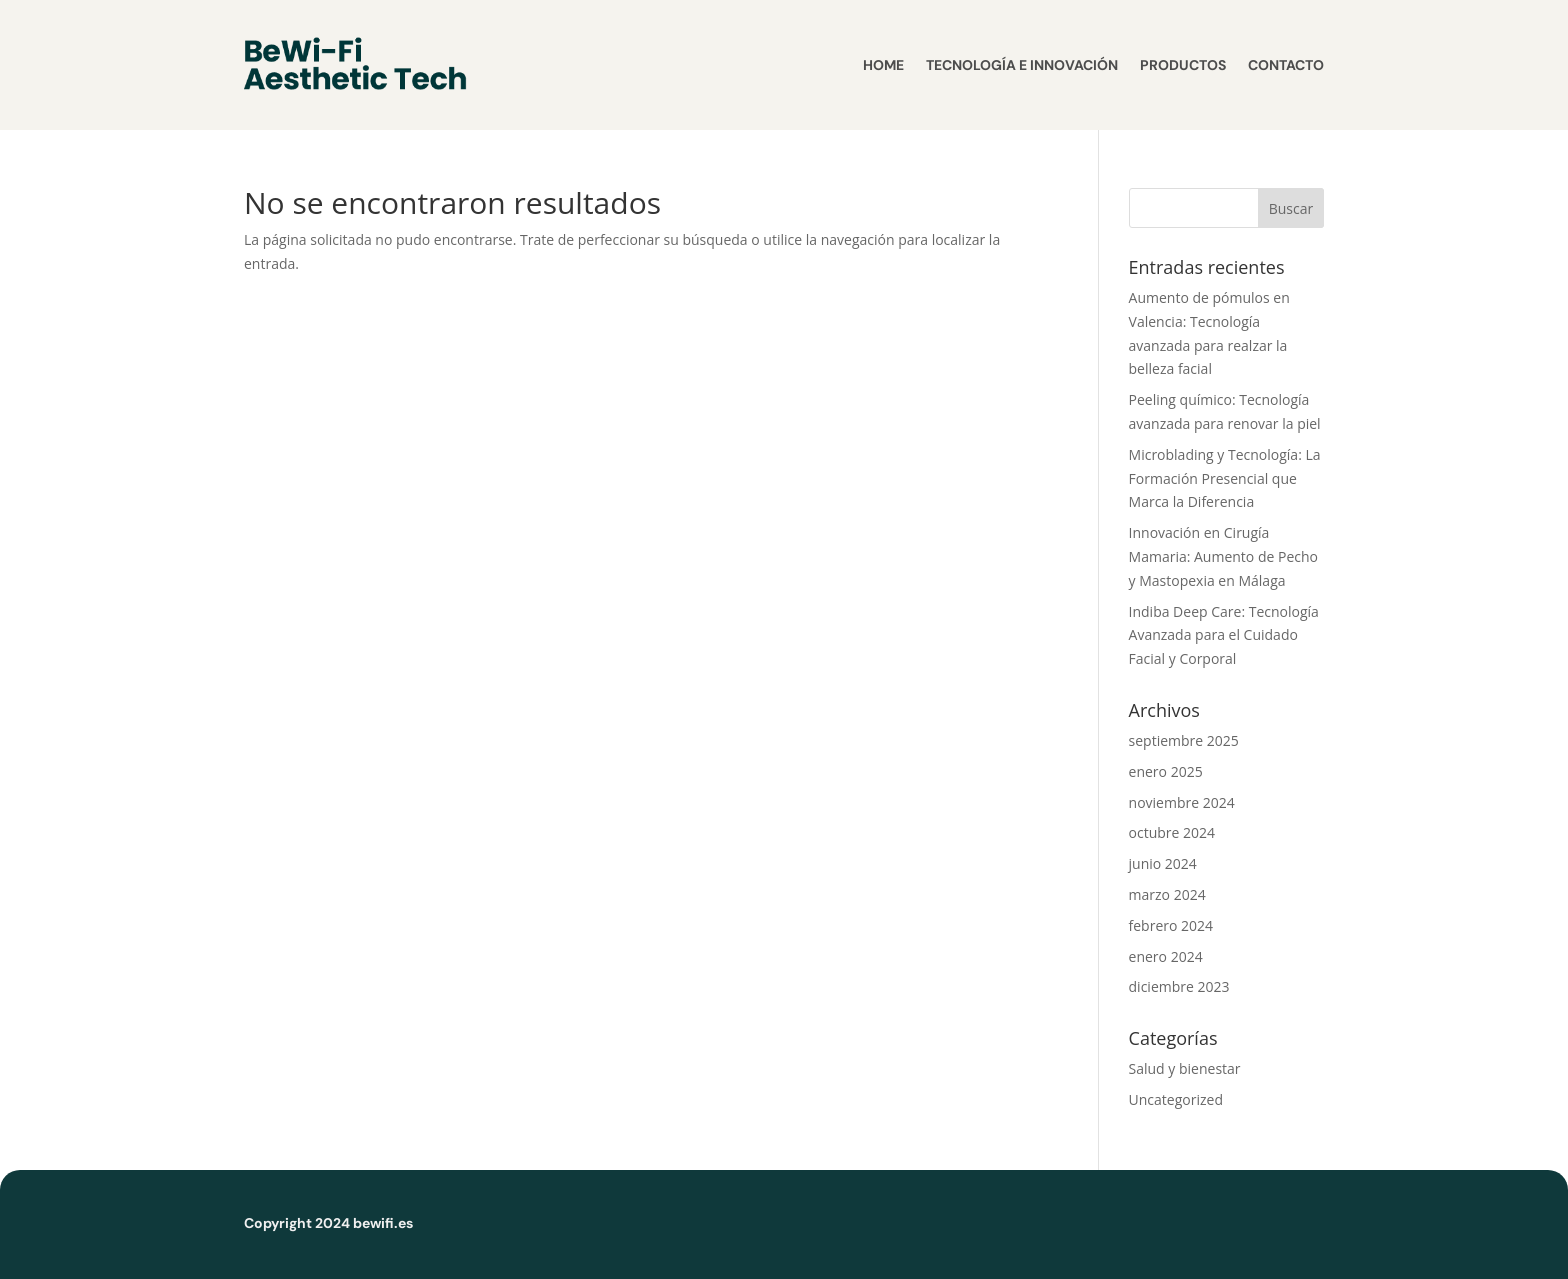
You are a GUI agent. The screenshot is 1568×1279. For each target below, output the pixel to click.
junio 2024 (1163, 863)
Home (883, 65)
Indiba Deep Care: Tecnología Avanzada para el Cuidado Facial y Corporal (1224, 635)
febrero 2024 (1171, 925)
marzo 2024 (1167, 894)
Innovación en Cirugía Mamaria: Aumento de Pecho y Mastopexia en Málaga (1223, 556)
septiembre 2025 (1184, 740)
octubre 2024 (1172, 832)
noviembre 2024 (1182, 802)
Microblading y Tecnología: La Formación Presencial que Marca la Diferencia (1225, 478)
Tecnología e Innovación (1022, 65)
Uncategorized (1176, 1099)
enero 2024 (1166, 956)
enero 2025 (1166, 771)
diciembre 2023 (1179, 986)
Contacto (1286, 65)
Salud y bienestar (1185, 1068)
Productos (1183, 65)
